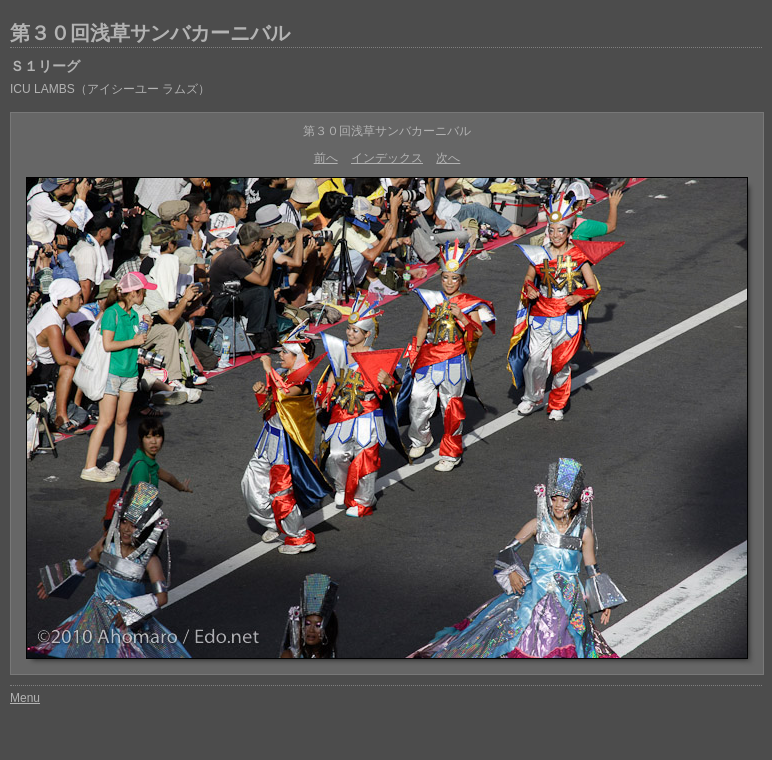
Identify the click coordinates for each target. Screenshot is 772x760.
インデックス (387, 158)
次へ (448, 158)
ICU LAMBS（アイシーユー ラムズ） (110, 89)
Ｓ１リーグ (45, 66)
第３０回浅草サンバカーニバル (150, 33)
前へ (326, 158)
